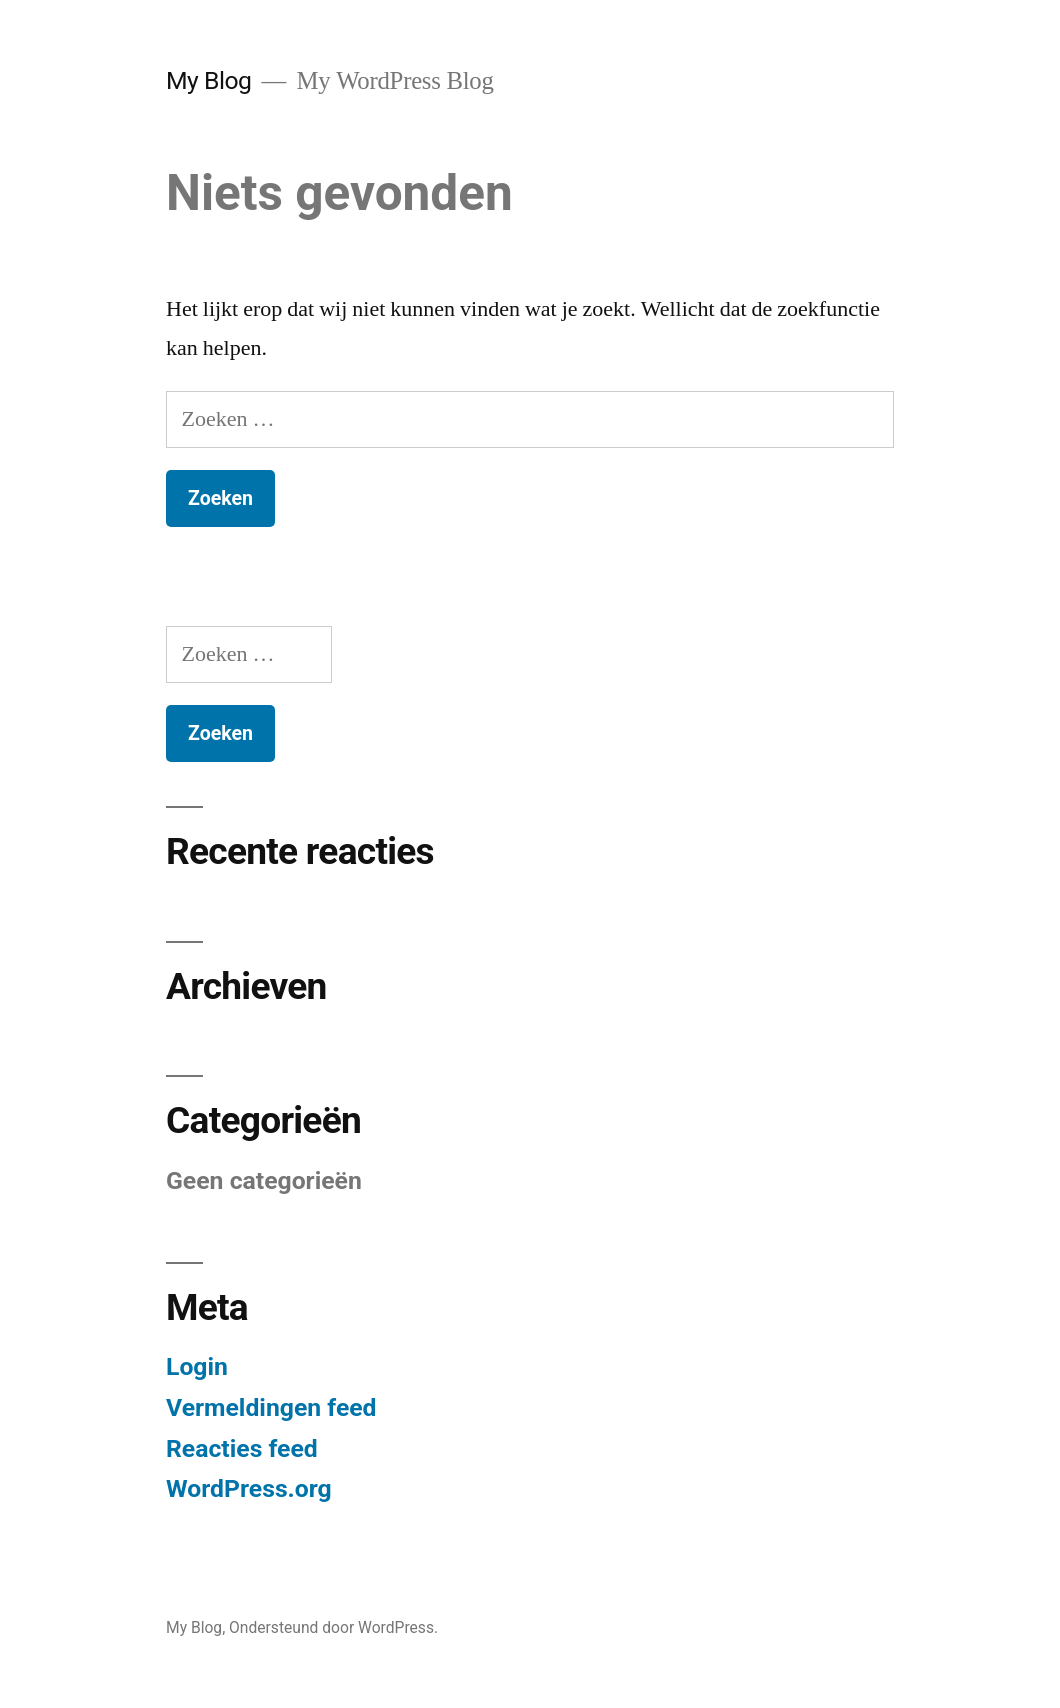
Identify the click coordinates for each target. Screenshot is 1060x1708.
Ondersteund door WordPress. (333, 1627)
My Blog (208, 80)
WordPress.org (249, 1488)
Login (197, 1366)
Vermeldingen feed (271, 1407)
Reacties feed (242, 1448)
